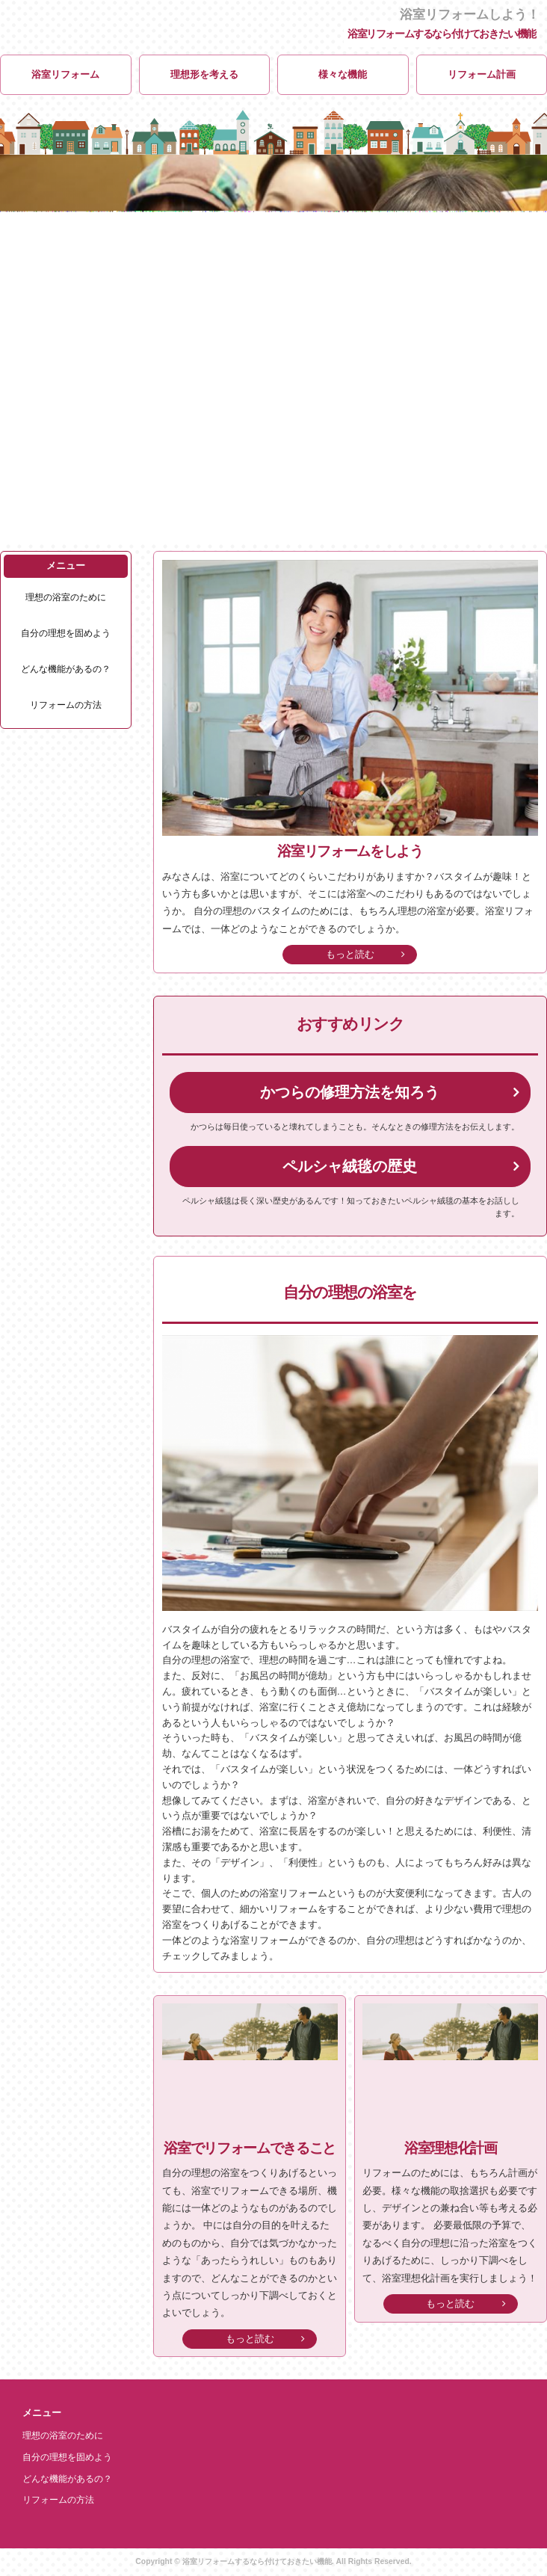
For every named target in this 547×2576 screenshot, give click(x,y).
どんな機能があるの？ (66, 669)
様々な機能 (342, 74)
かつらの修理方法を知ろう (349, 1092)
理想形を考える (204, 74)
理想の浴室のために (65, 598)
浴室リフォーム (65, 74)
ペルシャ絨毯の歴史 (349, 1166)
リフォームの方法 (66, 705)
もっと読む (350, 954)
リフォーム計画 (482, 74)
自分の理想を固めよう (66, 633)
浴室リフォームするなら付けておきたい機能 (441, 34)
